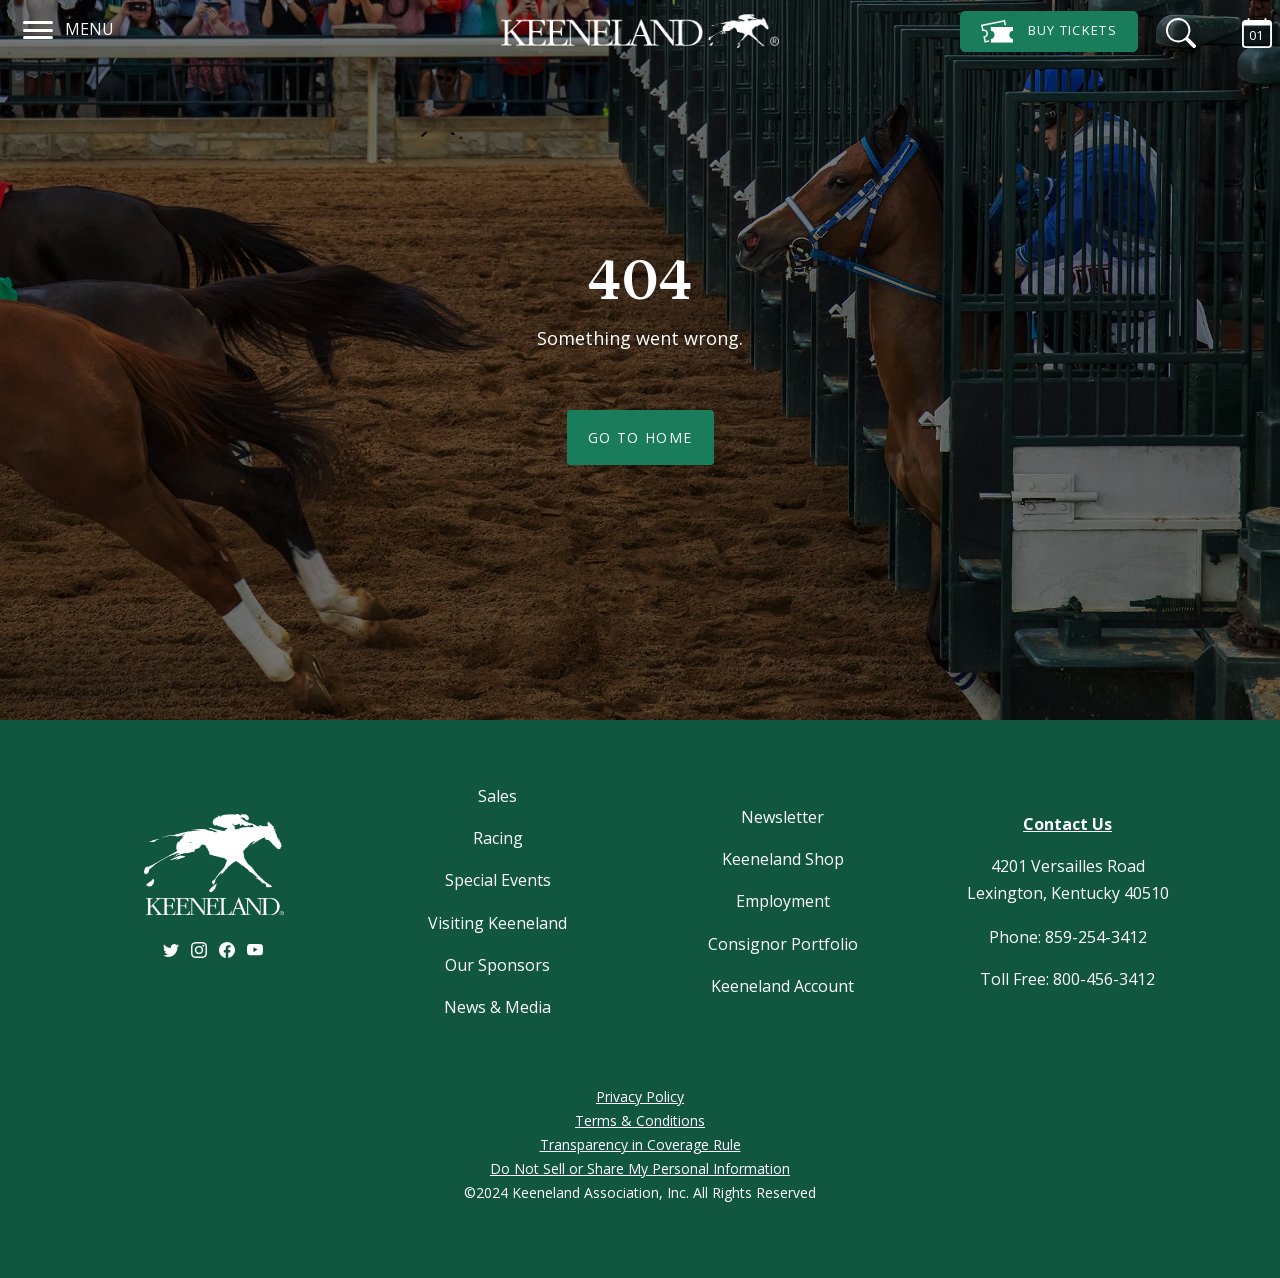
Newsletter (782, 817)
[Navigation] (38, 27)
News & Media (497, 1007)
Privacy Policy (640, 1096)
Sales (497, 796)
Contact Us (1067, 824)
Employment (783, 901)
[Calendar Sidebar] (1247, 30)
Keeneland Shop (783, 859)
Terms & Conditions (640, 1120)
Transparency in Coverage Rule (640, 1144)
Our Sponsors (497, 965)
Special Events (498, 880)
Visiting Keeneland (497, 923)
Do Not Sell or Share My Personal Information (640, 1168)
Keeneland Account (782, 986)
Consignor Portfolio (783, 944)
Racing (498, 838)
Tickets (1049, 31)
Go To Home (640, 437)
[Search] (1176, 30)
